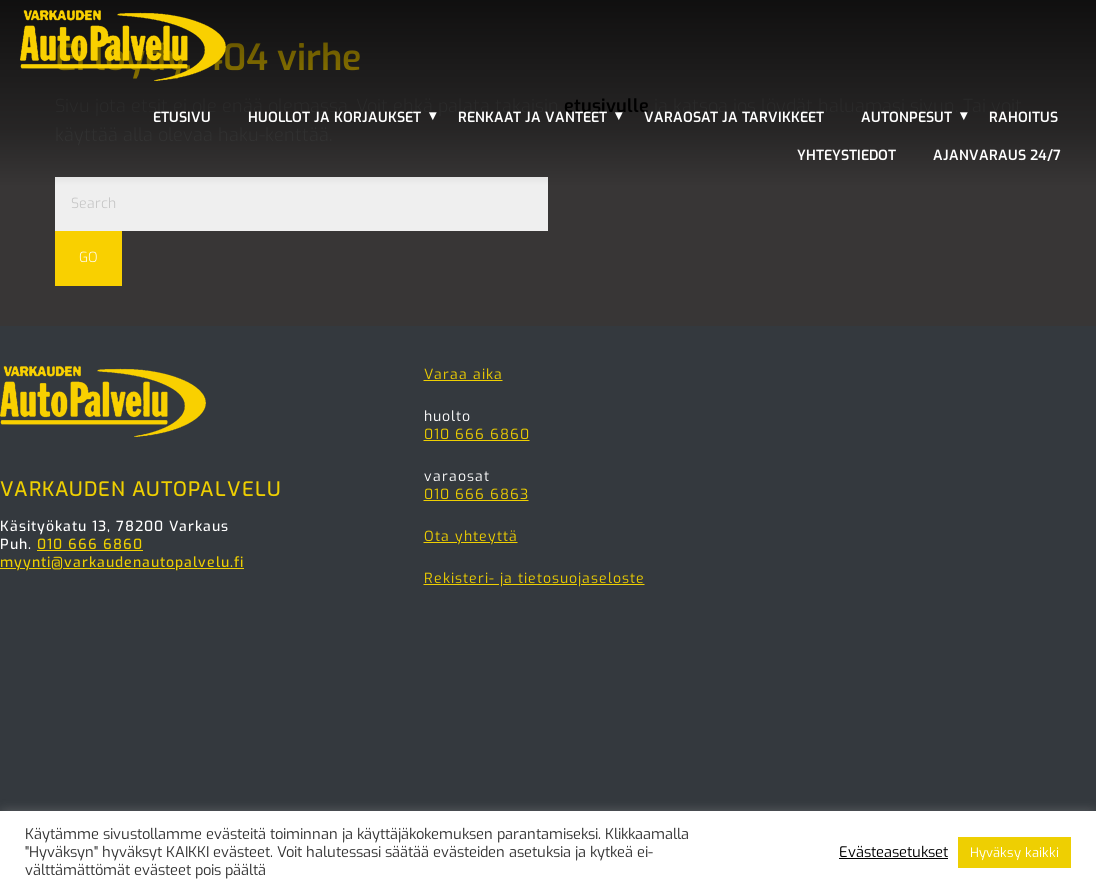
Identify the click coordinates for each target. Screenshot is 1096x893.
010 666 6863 (476, 494)
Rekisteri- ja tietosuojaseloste (534, 578)
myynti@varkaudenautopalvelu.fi (122, 562)
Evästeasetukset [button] (893, 852)
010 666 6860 (90, 544)
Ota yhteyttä (471, 536)
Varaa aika (463, 374)
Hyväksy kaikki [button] (1014, 852)
